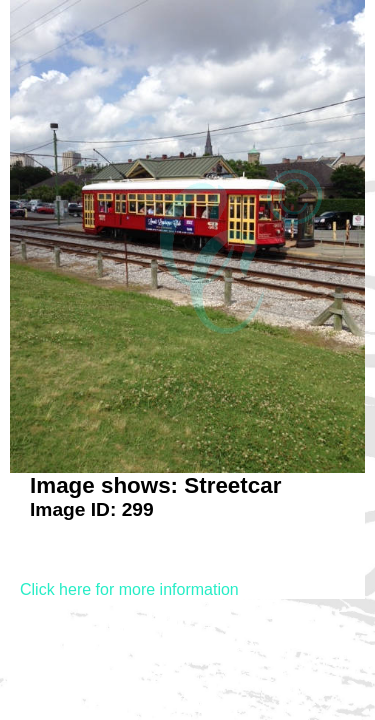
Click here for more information (129, 589)
